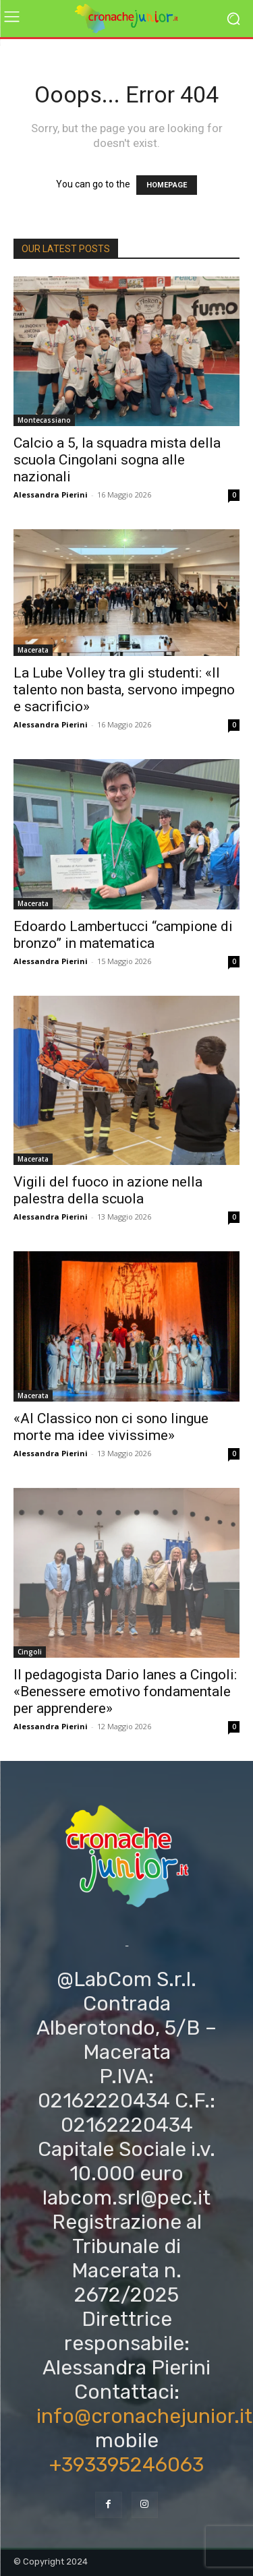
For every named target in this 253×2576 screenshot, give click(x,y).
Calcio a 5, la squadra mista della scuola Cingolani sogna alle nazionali (117, 460)
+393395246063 (126, 2465)
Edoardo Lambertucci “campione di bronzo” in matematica (123, 934)
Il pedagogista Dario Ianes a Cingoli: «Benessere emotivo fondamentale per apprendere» (125, 1691)
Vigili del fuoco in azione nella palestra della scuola (107, 1190)
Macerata (33, 650)
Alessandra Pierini (50, 494)
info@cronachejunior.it (144, 2416)
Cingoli (30, 1651)
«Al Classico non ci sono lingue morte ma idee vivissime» (110, 1426)
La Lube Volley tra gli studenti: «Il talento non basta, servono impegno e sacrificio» (124, 690)
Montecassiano (44, 420)
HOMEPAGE (166, 185)
